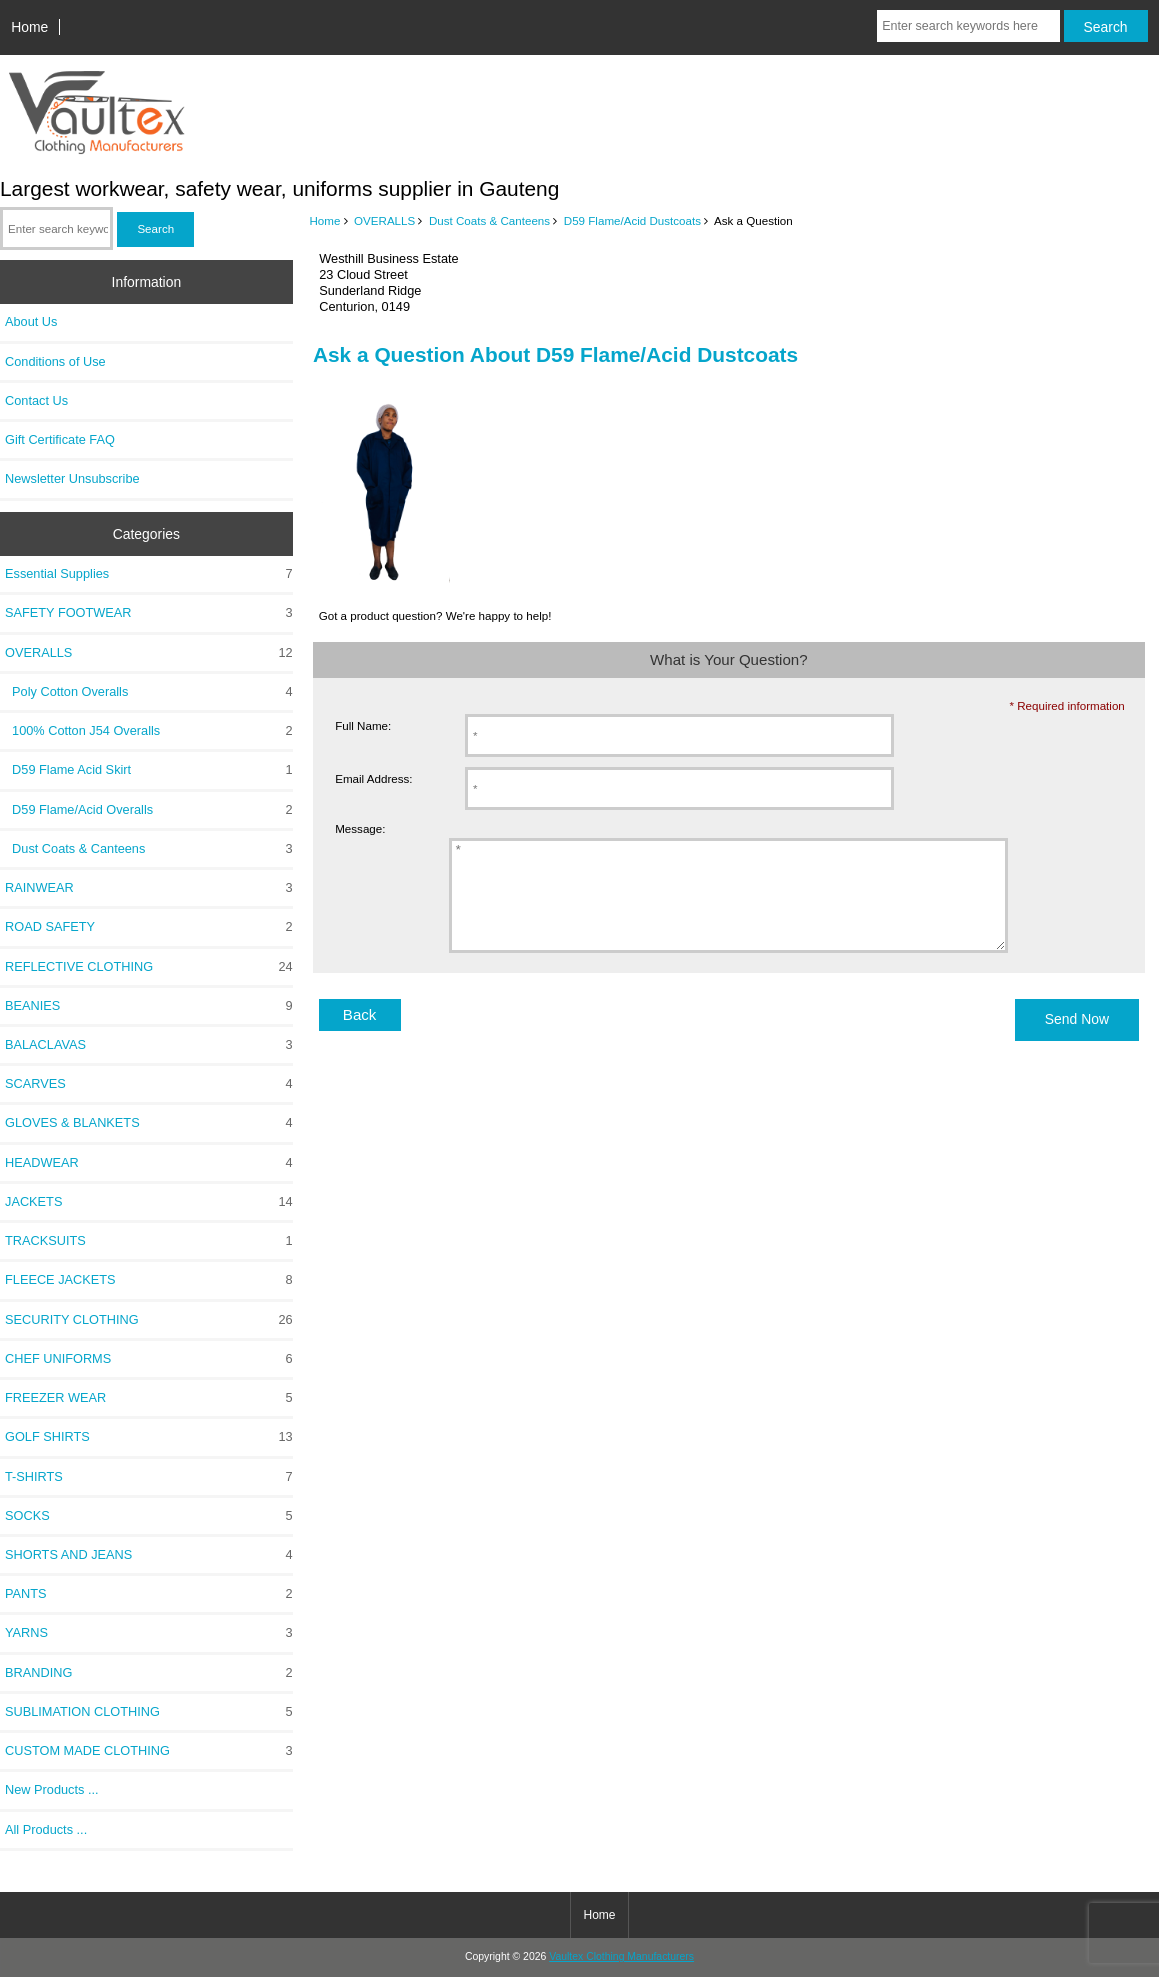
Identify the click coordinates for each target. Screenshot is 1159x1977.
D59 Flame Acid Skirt (149, 770)
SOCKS (149, 1516)
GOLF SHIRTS (149, 1437)
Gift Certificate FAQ (60, 439)
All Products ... (46, 1829)
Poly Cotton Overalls (149, 692)
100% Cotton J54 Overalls (149, 731)
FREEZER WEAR (149, 1398)
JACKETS (149, 1202)
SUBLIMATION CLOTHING (149, 1712)
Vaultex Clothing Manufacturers (621, 1956)
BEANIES (149, 1006)
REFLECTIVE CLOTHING (149, 967)
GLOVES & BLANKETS (149, 1123)
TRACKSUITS (149, 1241)
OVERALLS (384, 220)
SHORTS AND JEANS (149, 1555)
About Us (31, 321)
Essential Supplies (149, 574)
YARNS (149, 1633)
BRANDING (149, 1673)
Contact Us (36, 400)
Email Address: (373, 778)
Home (29, 27)
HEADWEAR (149, 1163)
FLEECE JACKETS (149, 1280)
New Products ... (52, 1789)
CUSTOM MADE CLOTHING (149, 1751)
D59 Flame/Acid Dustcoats (632, 220)
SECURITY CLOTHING (149, 1320)
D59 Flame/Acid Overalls (149, 810)
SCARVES (149, 1084)
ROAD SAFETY (149, 927)
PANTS (149, 1594)
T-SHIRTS (149, 1477)
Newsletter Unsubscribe (72, 478)
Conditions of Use (55, 361)
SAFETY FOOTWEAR (149, 613)
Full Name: (363, 725)
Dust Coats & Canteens (489, 220)
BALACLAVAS (149, 1045)
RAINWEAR (149, 888)
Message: (360, 828)
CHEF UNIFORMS (149, 1359)
